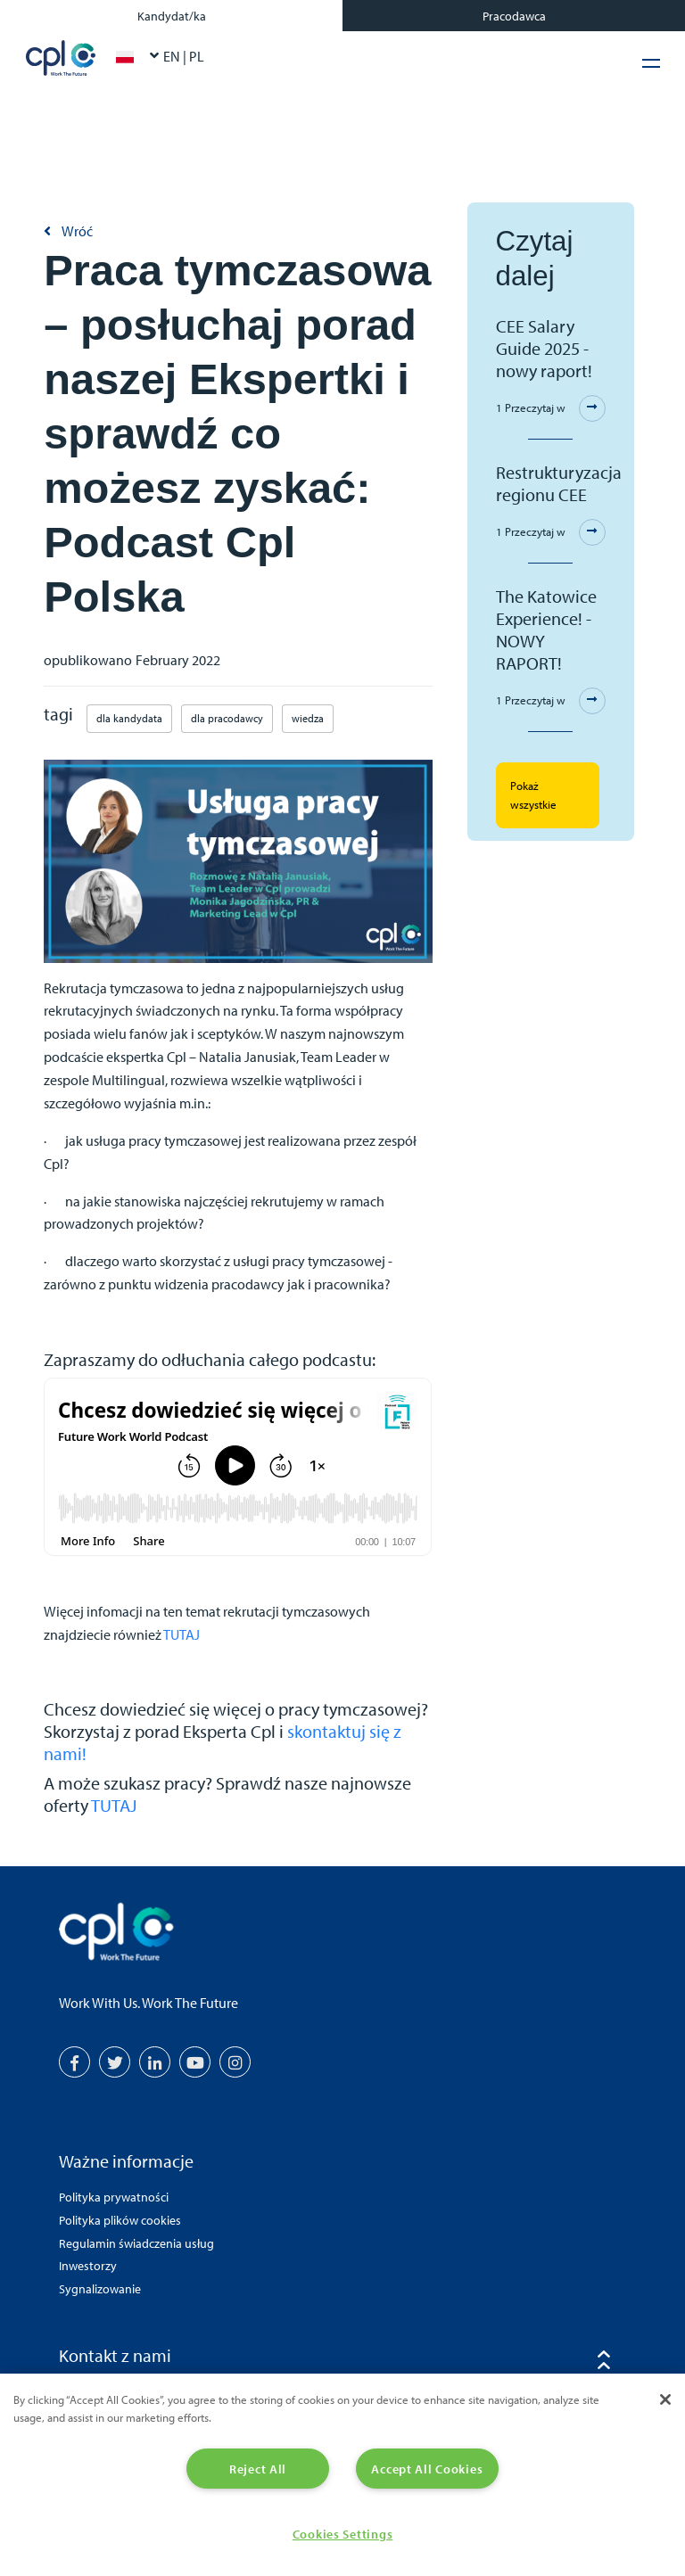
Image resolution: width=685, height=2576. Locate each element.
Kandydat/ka (171, 15)
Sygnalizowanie (100, 2288)
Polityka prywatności (114, 2196)
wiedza (308, 718)
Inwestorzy (88, 2265)
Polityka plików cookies (120, 2219)
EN (173, 56)
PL (196, 56)
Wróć (76, 231)
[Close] (665, 2399)
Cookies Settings (343, 2533)
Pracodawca (514, 15)
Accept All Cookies (427, 2468)
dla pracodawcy (227, 718)
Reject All (257, 2468)
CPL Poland (60, 58)
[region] (342, 2475)
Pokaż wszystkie (533, 794)
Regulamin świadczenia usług (136, 2242)
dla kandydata (129, 718)
